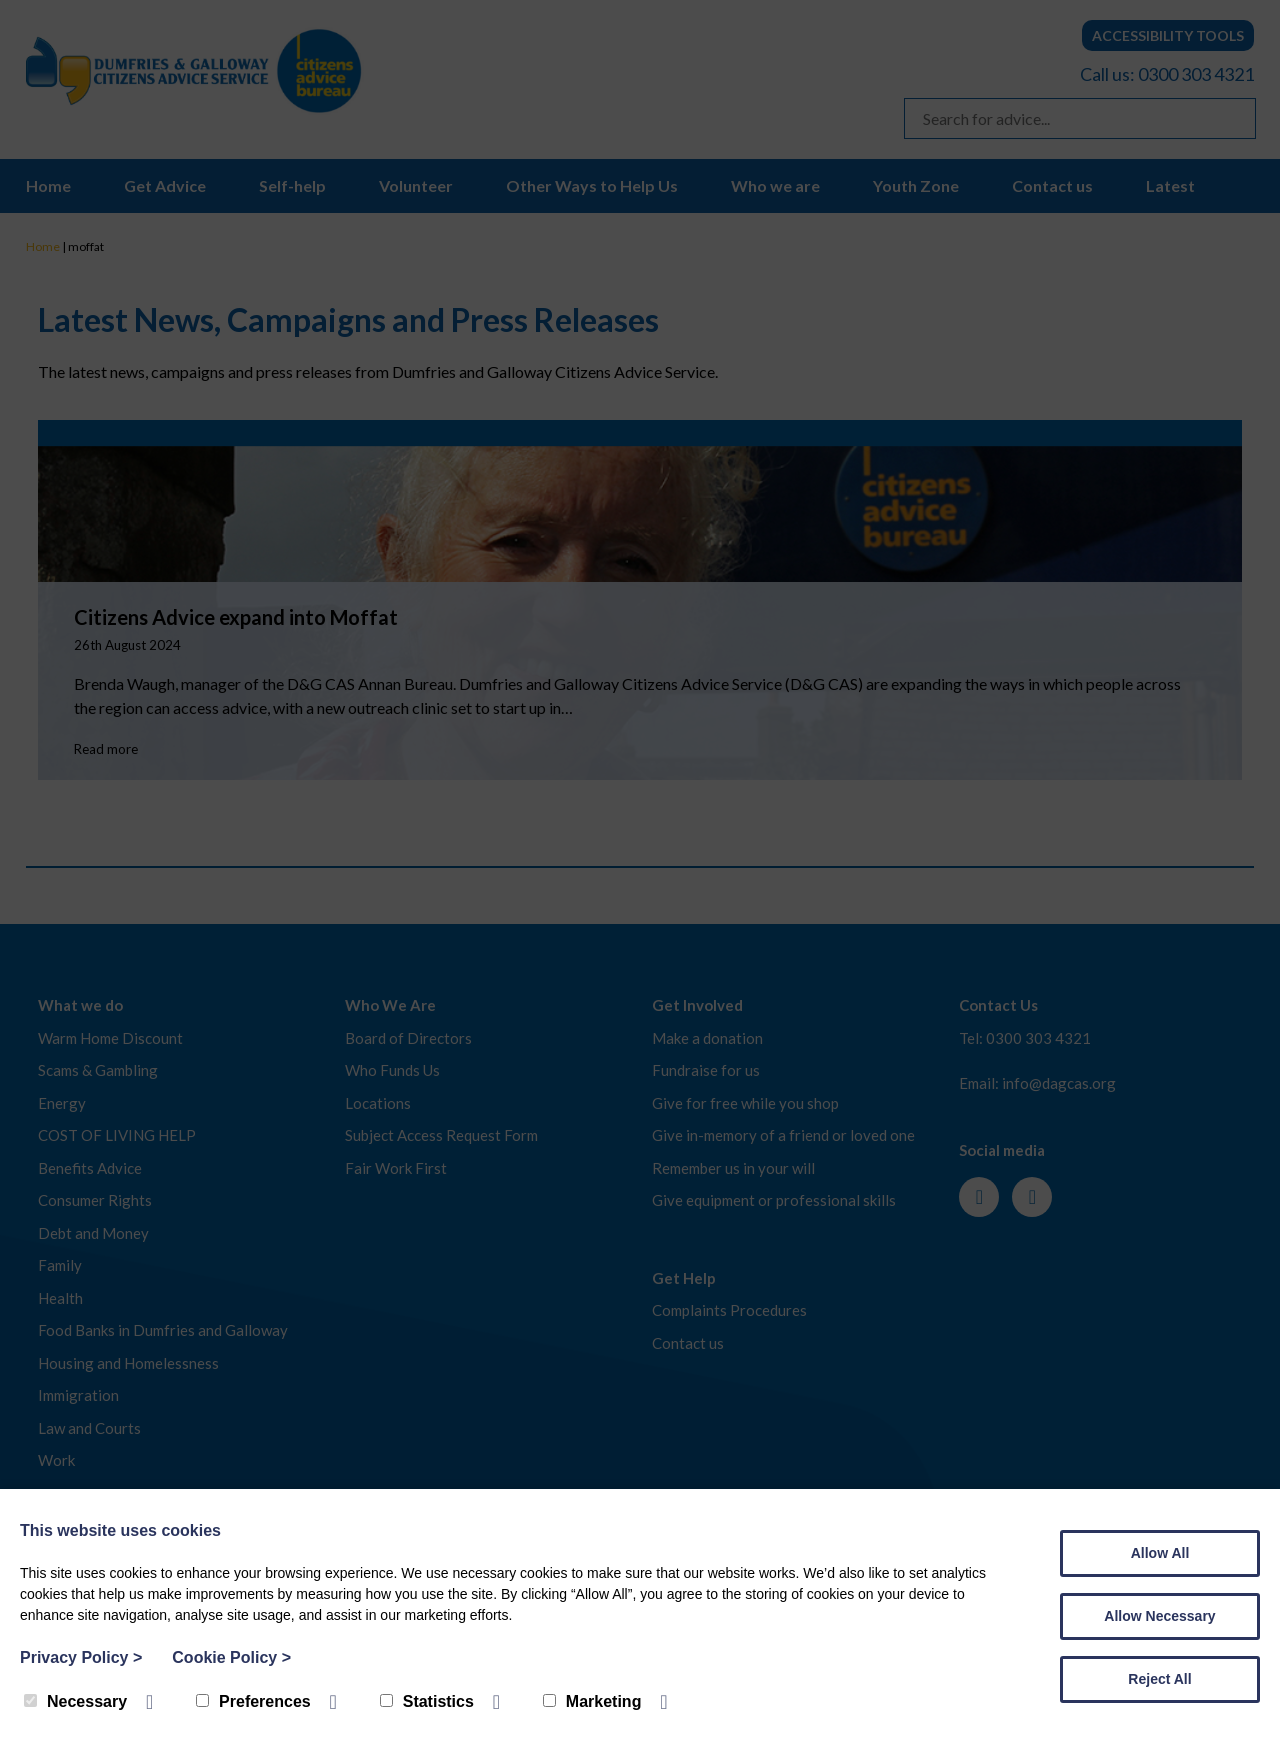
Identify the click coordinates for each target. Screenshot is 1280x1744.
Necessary (75, 1701)
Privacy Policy (81, 1657)
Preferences (253, 1701)
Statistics (427, 1701)
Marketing (592, 1701)
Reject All (1159, 1679)
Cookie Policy (231, 1657)
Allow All (1160, 1553)
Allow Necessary (1159, 1616)
